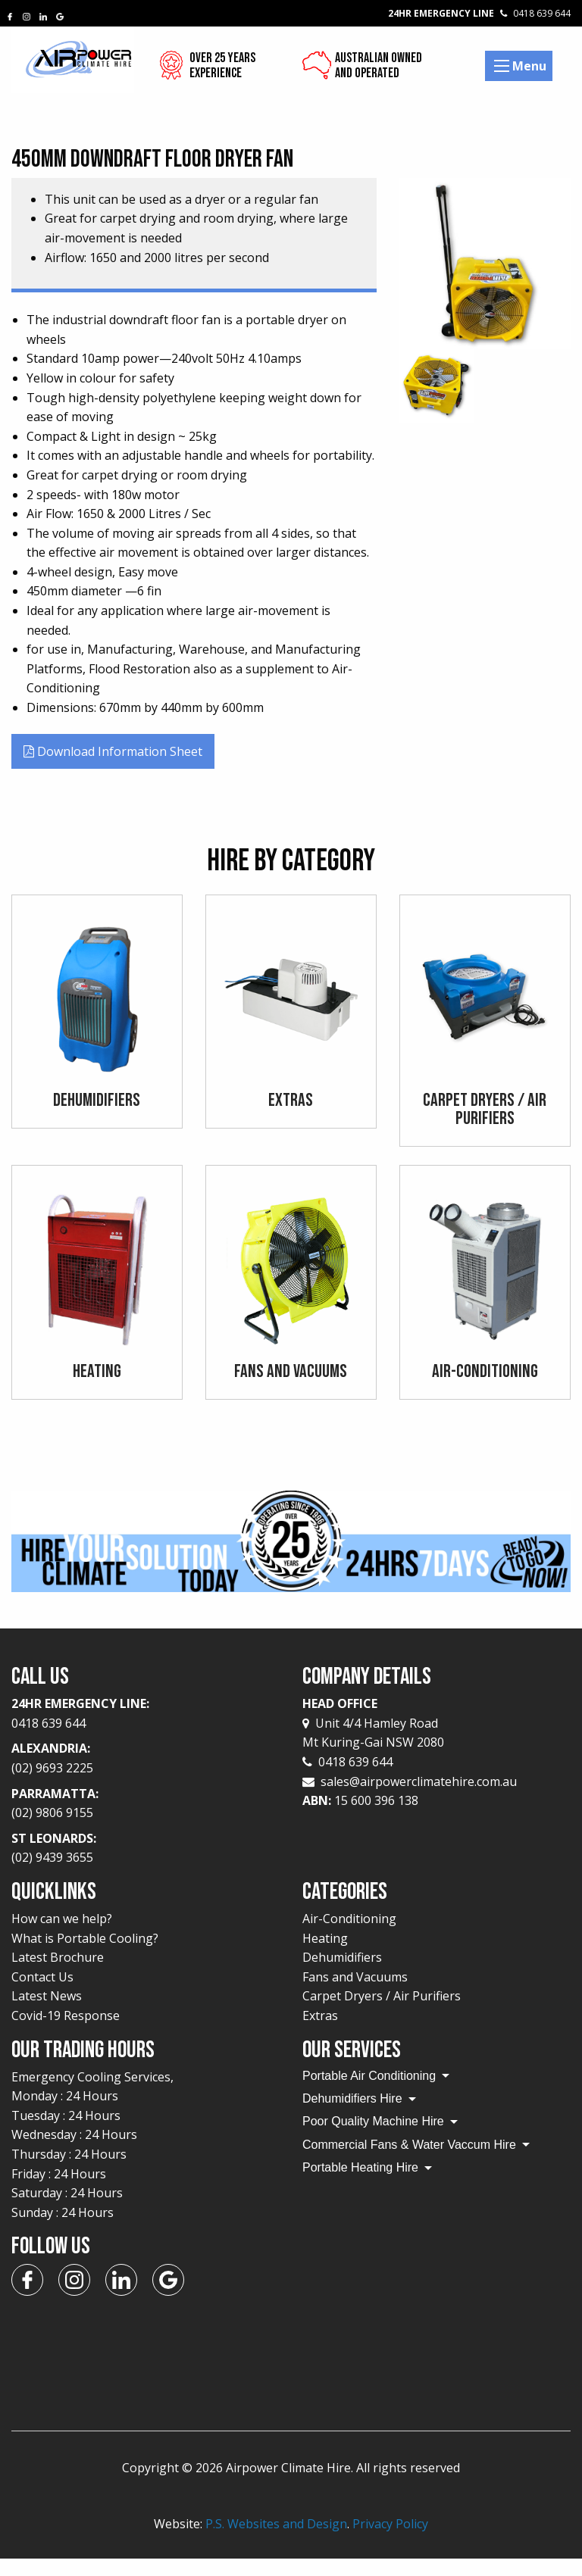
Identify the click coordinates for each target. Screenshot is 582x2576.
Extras (320, 2033)
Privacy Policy (390, 2542)
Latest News (46, 2014)
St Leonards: (145, 1867)
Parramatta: (145, 1822)
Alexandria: (145, 1777)
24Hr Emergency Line (479, 13)
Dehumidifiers (342, 1975)
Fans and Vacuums (355, 1994)
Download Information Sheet (112, 751)
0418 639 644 (347, 1780)
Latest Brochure (57, 1975)
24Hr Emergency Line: (145, 1732)
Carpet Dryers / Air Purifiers (381, 2014)
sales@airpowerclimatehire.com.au (419, 1799)
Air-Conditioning (349, 1936)
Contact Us (42, 1994)
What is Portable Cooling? (84, 1955)
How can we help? (61, 1936)
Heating (325, 1955)
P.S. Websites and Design (276, 2542)
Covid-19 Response (65, 2033)
